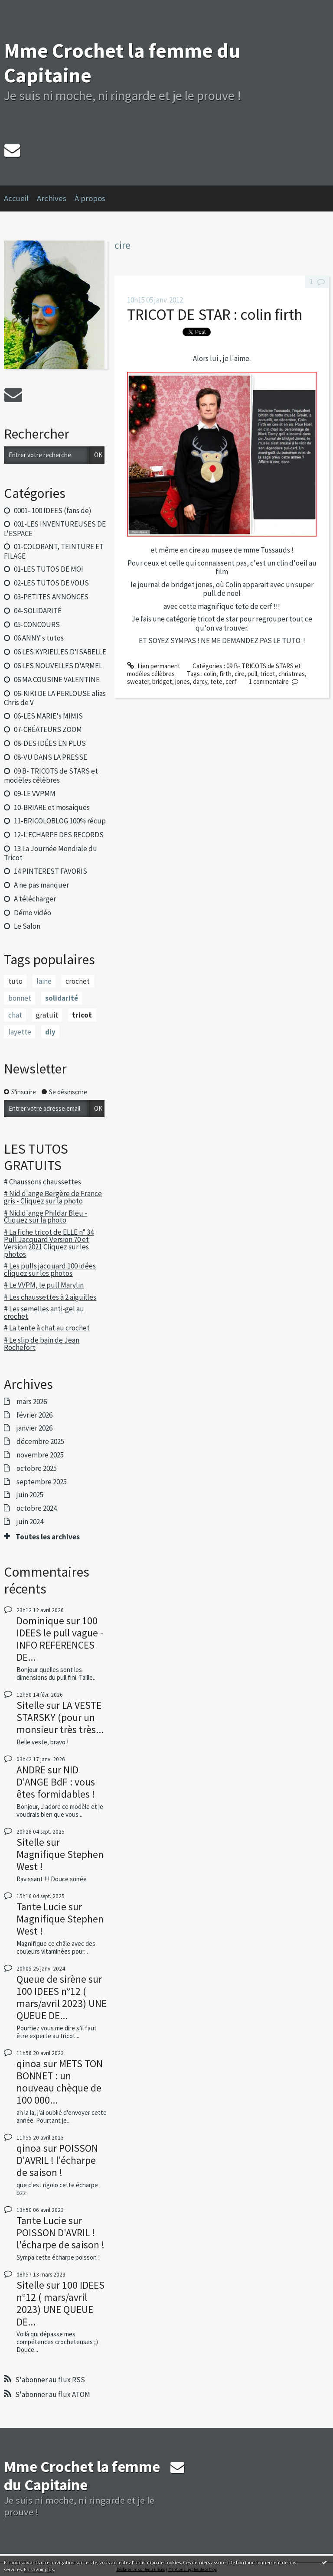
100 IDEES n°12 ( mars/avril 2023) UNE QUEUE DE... (61, 2003)
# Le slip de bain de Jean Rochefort (41, 1343)
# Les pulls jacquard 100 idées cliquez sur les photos (50, 1269)
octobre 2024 (36, 1508)
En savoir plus (39, 2569)
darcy (200, 681)
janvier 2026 (34, 1428)
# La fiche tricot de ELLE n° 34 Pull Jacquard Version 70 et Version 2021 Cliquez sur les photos (49, 1243)
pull (252, 674)
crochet (77, 981)
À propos (90, 198)
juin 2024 (29, 1521)
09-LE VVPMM (35, 793)
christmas (291, 674)
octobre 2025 (36, 1468)
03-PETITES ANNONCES (51, 597)
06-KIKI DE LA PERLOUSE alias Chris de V (54, 698)
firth (225, 674)
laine (44, 981)
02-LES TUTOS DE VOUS (51, 583)
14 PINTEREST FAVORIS (50, 871)
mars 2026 (31, 1401)
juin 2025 (29, 1494)
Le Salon (27, 926)
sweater (138, 681)
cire (240, 674)
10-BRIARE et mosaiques (52, 807)
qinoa (28, 2063)
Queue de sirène (51, 1979)
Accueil (16, 198)
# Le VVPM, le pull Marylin (44, 1285)
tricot (82, 1015)
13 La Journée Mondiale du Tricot (50, 853)
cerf (231, 681)
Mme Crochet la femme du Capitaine (122, 63)
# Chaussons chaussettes (42, 1182)
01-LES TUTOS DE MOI (48, 569)
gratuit (47, 1015)
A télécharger (35, 899)
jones (182, 681)
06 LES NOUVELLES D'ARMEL (58, 665)
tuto (15, 981)
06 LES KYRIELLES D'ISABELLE (60, 652)
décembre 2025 (40, 1441)
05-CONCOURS (37, 624)
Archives (51, 198)
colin (210, 674)
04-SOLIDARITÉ (38, 610)
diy (50, 1032)
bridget (162, 681)
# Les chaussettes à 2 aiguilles (50, 1297)
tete (216, 681)
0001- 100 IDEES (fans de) (52, 510)
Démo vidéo (32, 912)
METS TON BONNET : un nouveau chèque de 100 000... (59, 2081)
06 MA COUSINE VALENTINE (57, 679)
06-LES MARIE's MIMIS (48, 716)
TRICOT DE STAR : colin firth (215, 314)
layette (19, 1032)
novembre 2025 (40, 1455)
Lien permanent (153, 666)
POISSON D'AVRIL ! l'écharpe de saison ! (57, 2160)
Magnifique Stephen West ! (60, 1860)
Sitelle (30, 1705)
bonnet (19, 998)
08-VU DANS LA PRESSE (50, 757)
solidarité (61, 998)
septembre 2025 (41, 1481)
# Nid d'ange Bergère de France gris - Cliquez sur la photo (53, 1197)
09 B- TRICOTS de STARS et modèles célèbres (51, 775)
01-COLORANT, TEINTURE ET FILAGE (53, 551)
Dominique (40, 1620)
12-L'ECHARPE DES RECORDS (59, 834)
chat (15, 1015)
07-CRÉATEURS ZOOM (48, 729)
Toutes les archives (48, 1536)
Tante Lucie (41, 1906)
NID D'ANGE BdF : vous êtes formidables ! (55, 1781)
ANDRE (31, 1769)
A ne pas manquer (41, 885)
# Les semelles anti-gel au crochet (44, 1312)
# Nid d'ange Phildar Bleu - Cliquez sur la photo (45, 1216)
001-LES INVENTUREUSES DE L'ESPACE (54, 528)
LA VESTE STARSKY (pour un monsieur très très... (60, 1717)
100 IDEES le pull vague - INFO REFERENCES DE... (59, 1638)
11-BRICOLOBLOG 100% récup (60, 821)
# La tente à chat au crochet (47, 1328)
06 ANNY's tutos (39, 638)
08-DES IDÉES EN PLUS (50, 743)
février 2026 (34, 1415)
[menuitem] (20, 198)
